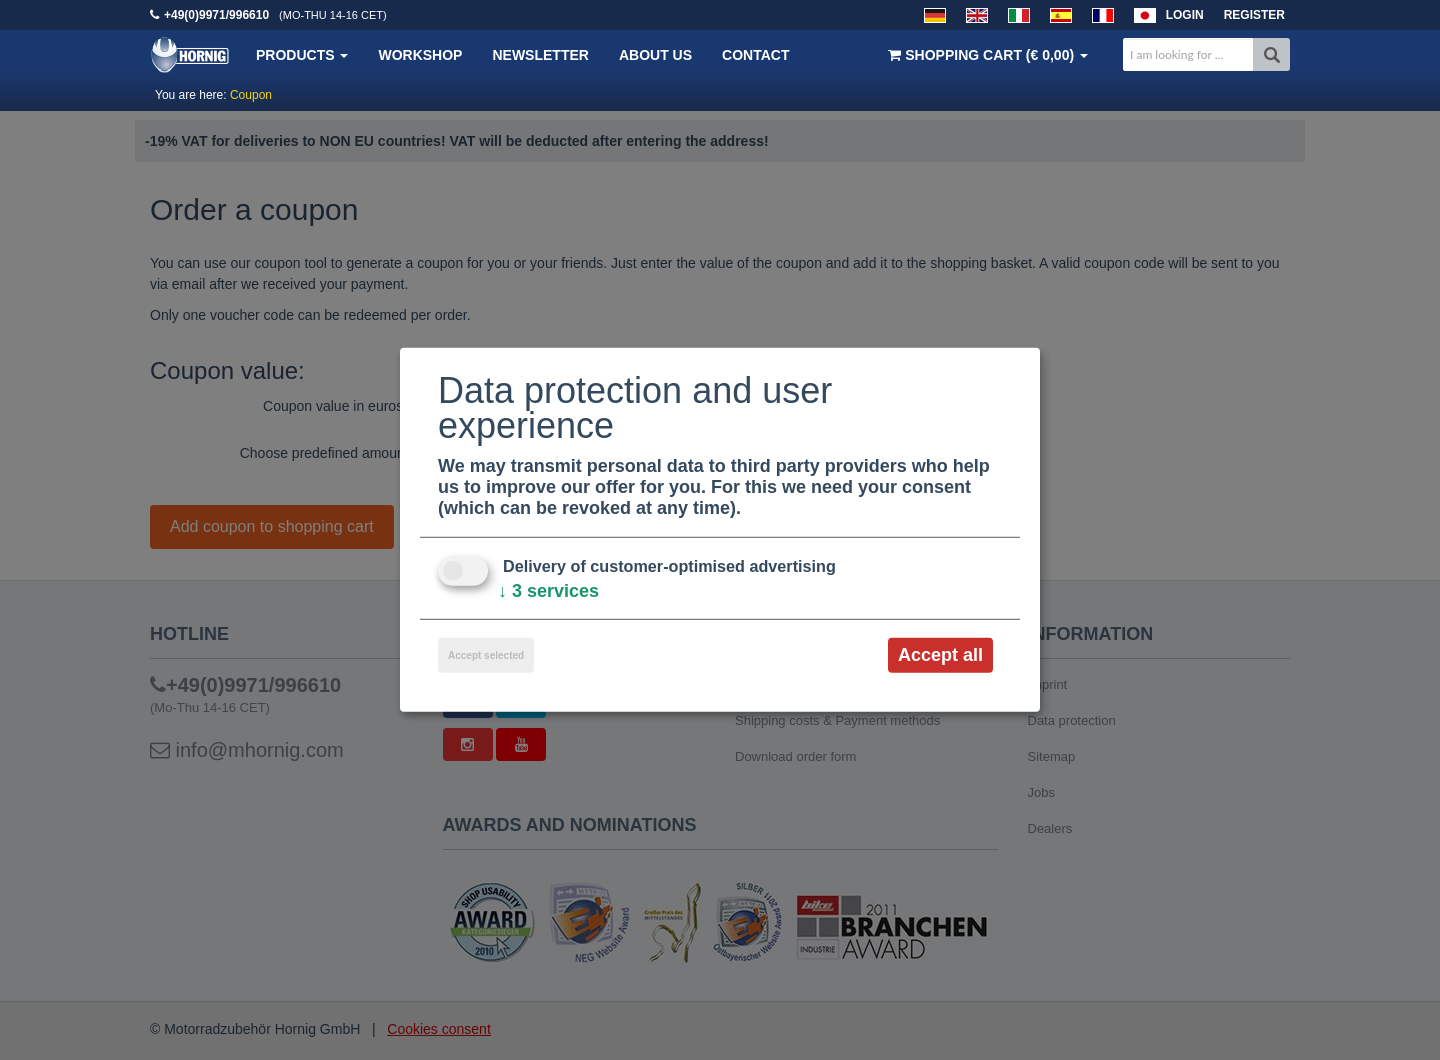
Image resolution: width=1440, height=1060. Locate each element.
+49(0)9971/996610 (216, 15)
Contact (755, 55)
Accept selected (486, 655)
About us (655, 55)
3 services (548, 591)
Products (302, 55)
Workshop (420, 55)
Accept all (940, 655)
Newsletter (540, 55)
